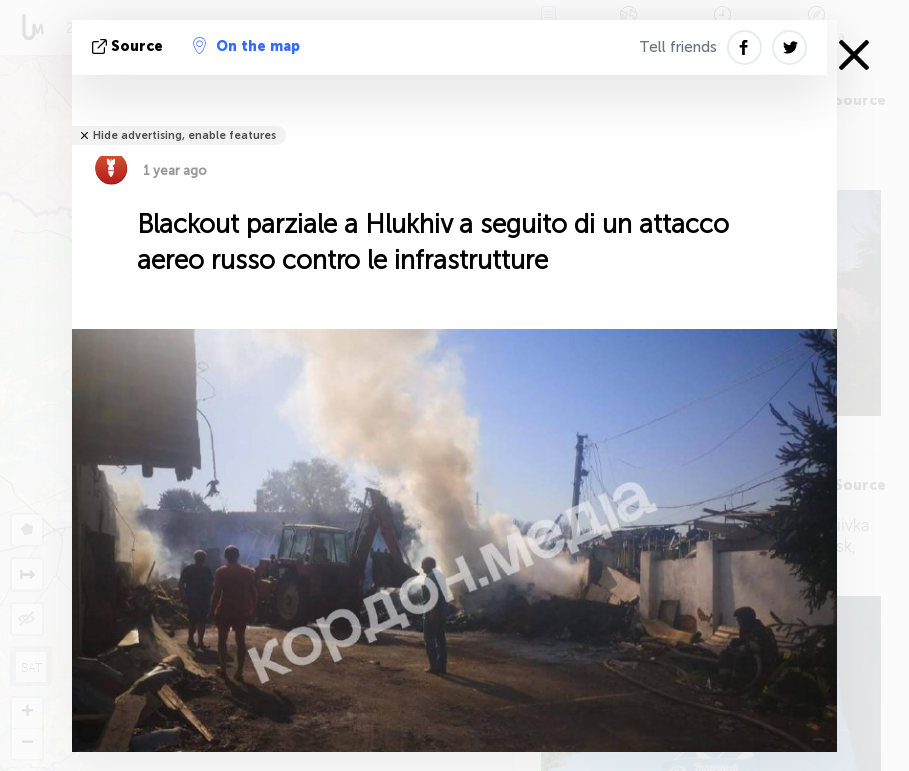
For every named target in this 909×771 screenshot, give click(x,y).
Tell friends (678, 47)
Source (129, 46)
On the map (246, 46)
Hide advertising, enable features (184, 135)
